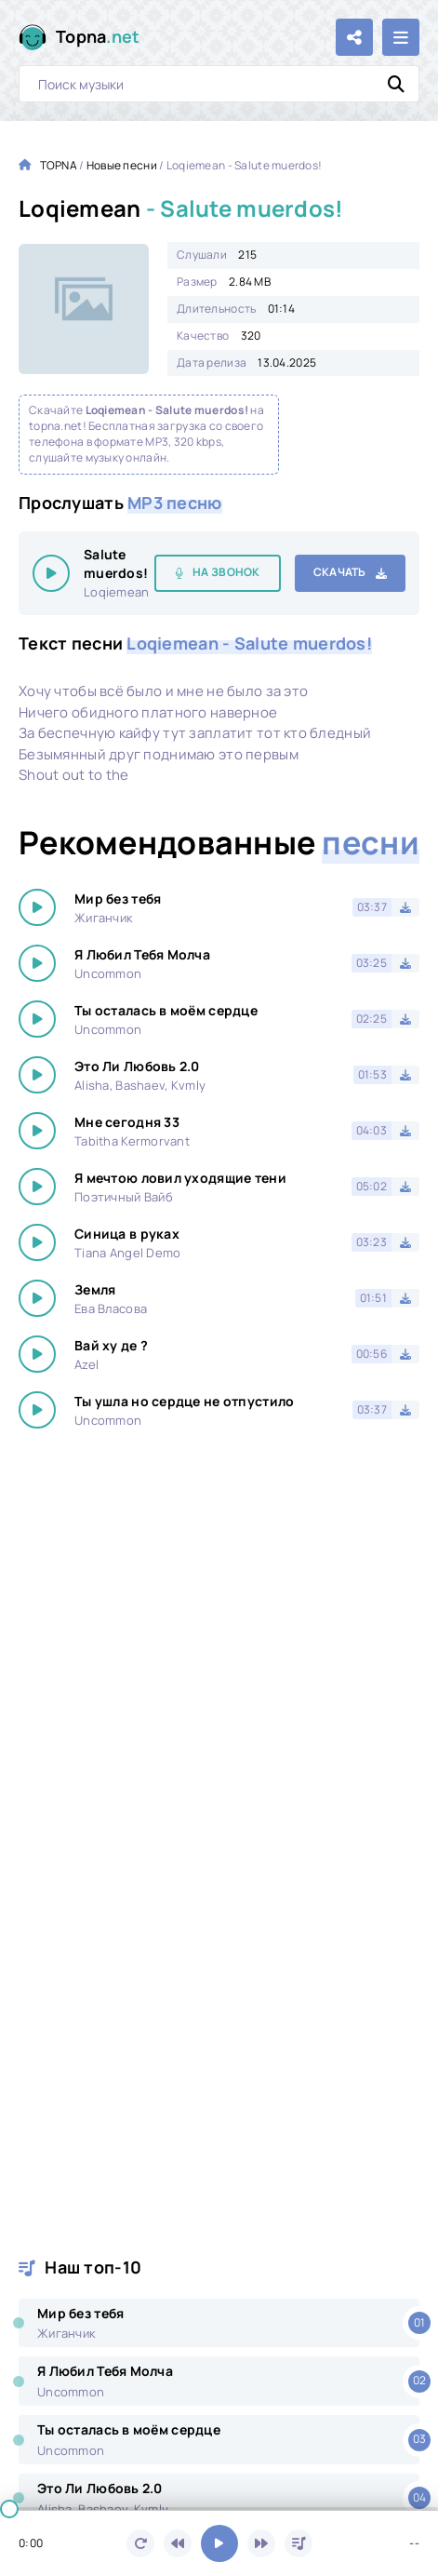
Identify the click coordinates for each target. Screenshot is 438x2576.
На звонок (226, 572)
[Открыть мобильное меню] (400, 37)
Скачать (339, 572)
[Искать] (396, 83)
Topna (98, 36)
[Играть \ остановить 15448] (51, 573)
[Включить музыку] (219, 2543)
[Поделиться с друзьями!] (354, 37)
